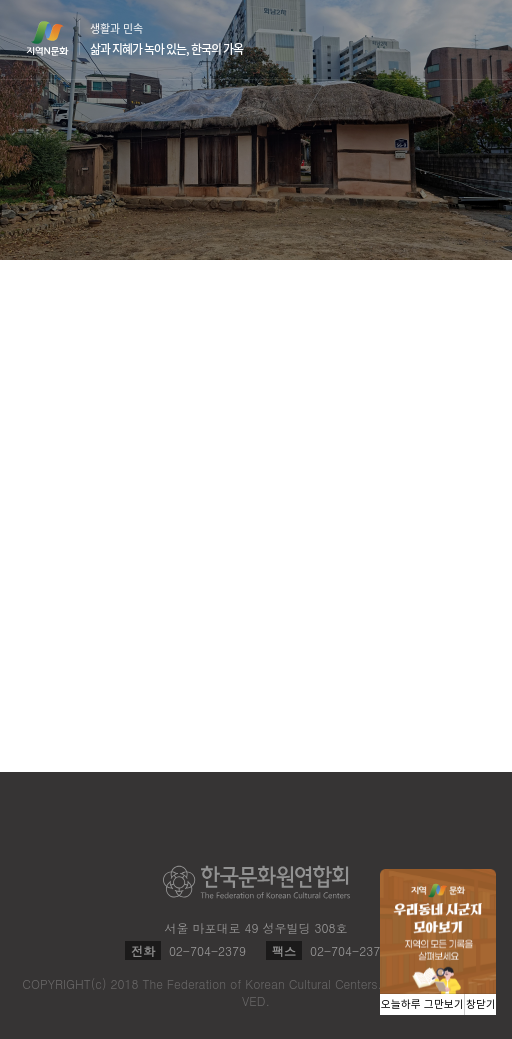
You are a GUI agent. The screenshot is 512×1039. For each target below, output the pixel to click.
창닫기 (481, 1004)
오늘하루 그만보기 (422, 1004)
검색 (436, 40)
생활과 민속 (166, 39)
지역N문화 (58, 38)
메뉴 (474, 38)
